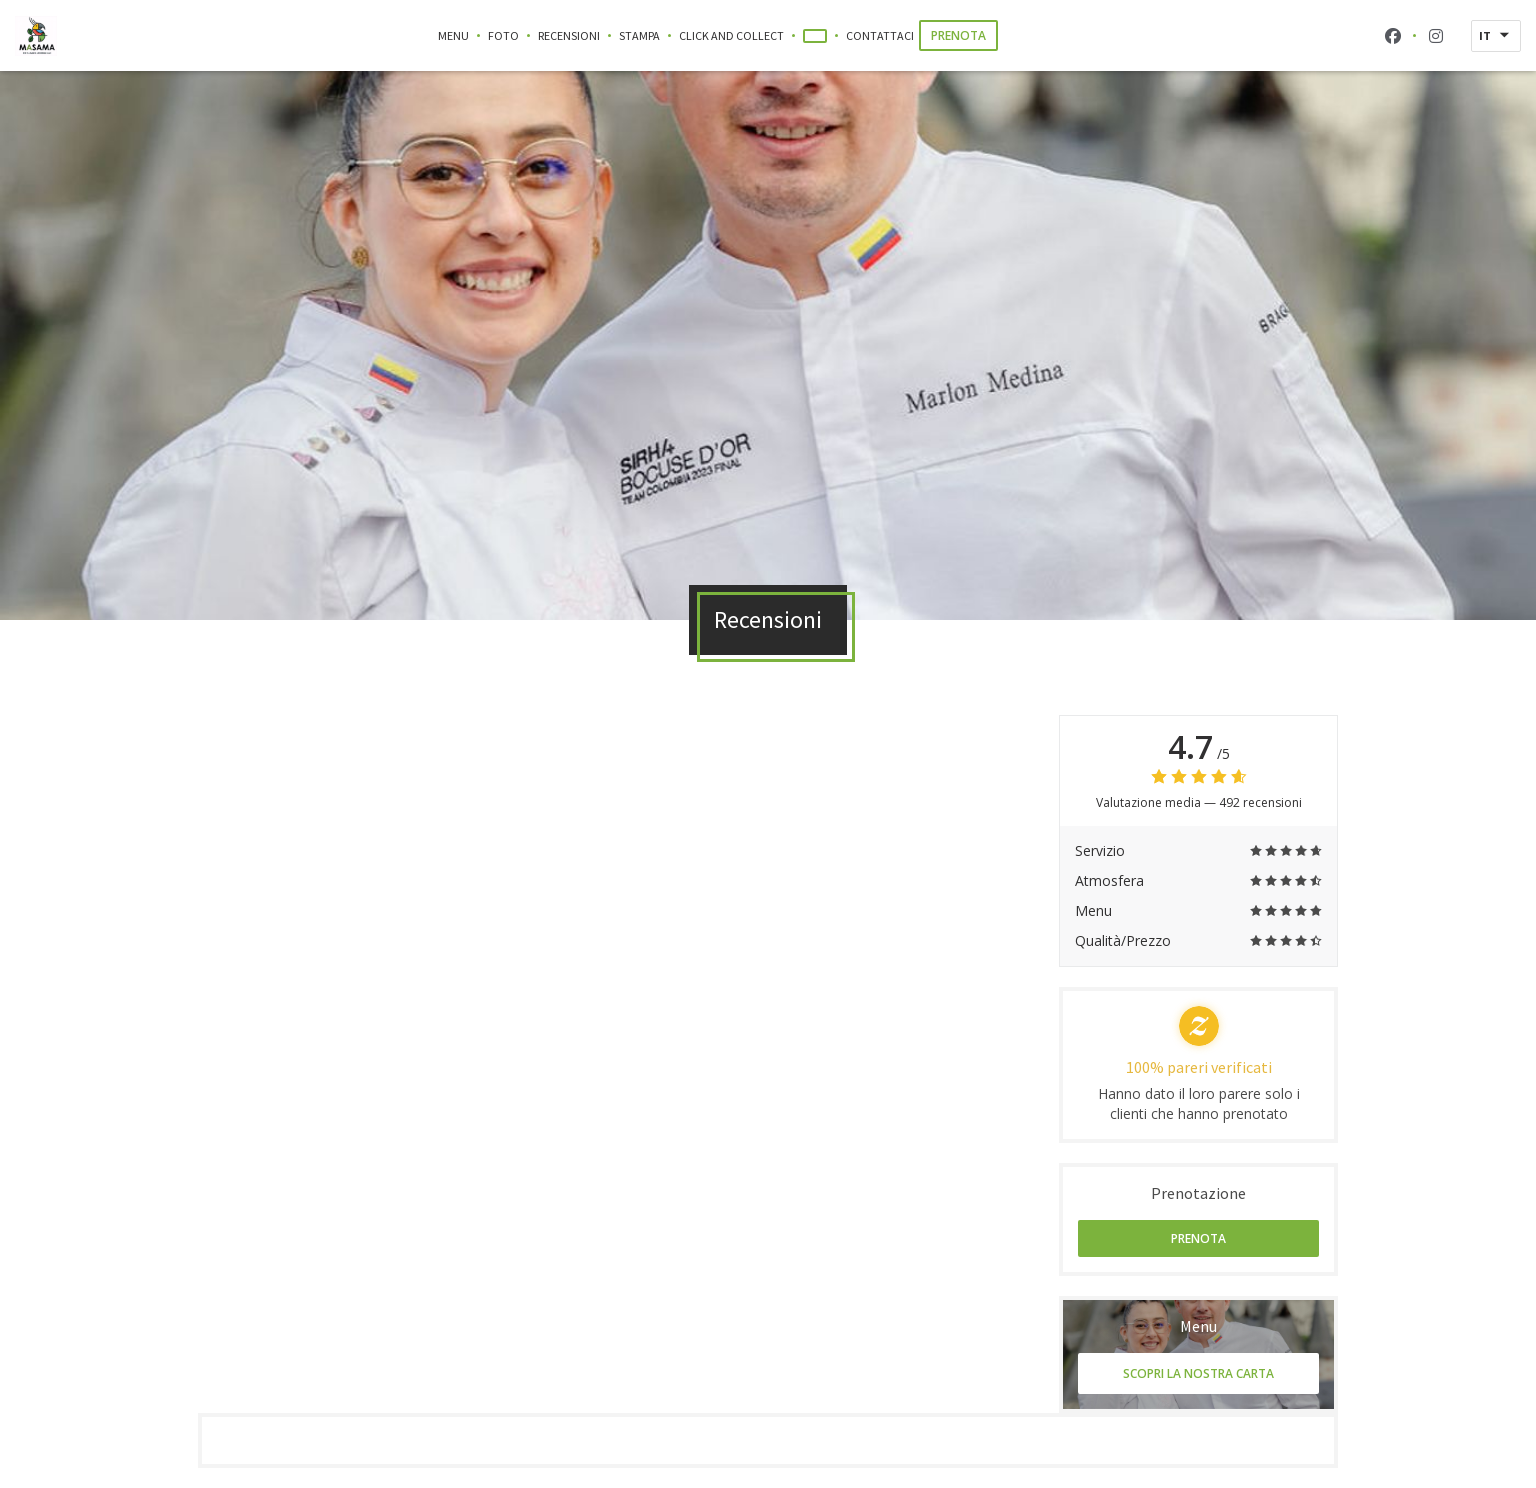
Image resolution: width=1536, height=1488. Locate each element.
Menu (453, 35)
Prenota (958, 35)
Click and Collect (731, 34)
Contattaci (880, 35)
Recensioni (569, 35)
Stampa (639, 35)
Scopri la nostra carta (1198, 1373)
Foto (503, 35)
